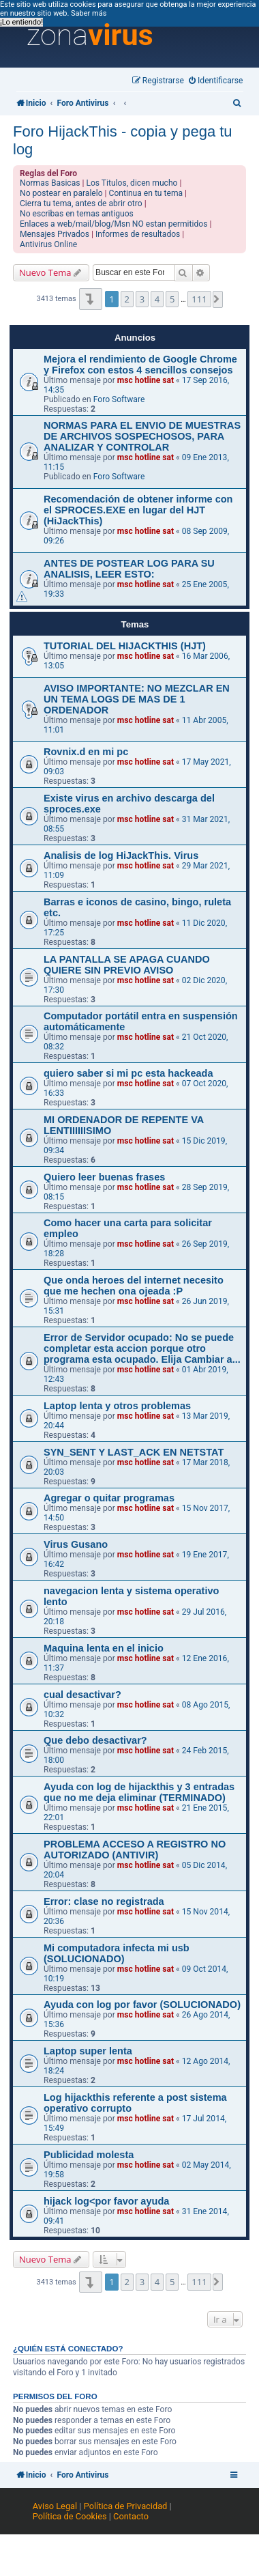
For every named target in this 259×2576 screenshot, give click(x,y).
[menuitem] (216, 81)
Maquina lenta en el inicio (104, 1648)
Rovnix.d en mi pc (86, 751)
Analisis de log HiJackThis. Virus (121, 855)
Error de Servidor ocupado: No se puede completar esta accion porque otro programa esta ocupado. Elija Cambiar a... (142, 1348)
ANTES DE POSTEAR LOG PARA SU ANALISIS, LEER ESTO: (129, 569)
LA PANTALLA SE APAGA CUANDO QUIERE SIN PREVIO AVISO (127, 965)
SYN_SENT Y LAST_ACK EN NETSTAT (134, 1452)
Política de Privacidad (126, 2506)
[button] (90, 298)
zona (90, 35)
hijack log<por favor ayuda (106, 2201)
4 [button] (157, 299)
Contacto (131, 2516)
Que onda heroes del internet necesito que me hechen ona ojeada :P (134, 1286)
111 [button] (199, 299)
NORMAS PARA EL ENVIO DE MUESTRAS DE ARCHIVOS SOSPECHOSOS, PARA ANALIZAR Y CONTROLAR (142, 436)
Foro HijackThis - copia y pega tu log (122, 140)
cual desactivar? (82, 1694)
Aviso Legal (55, 2506)
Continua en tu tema (146, 193)
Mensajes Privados (54, 234)
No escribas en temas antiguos (77, 213)
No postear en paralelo (61, 193)
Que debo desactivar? (95, 1740)
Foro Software (119, 399)
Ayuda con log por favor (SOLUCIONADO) (142, 2004)
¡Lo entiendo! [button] (21, 22)
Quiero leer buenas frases (104, 1177)
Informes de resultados (137, 234)
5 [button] (172, 299)
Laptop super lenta (88, 2051)
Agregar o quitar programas (109, 1497)
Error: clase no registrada (104, 1901)
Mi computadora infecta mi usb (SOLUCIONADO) (116, 1953)
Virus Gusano (76, 1544)
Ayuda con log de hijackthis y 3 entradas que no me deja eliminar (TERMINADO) (139, 1792)
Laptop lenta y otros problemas (117, 1405)
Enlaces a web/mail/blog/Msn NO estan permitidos (113, 224)
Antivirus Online (48, 244)
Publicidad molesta (89, 2154)
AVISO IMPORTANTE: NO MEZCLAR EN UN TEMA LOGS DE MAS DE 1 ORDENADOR (137, 699)
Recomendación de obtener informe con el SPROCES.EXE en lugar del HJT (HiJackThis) (138, 510)
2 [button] (127, 299)
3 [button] (142, 299)
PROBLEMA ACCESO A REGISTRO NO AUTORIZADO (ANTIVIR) (135, 1849)
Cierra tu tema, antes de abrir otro (81, 203)
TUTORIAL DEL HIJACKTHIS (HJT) (125, 645)
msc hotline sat (145, 380)
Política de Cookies (70, 2516)
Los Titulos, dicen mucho (131, 183)
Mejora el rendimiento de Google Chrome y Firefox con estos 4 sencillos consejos (140, 365)
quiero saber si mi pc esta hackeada (128, 1073)
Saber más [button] (88, 13)
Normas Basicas (50, 183)
